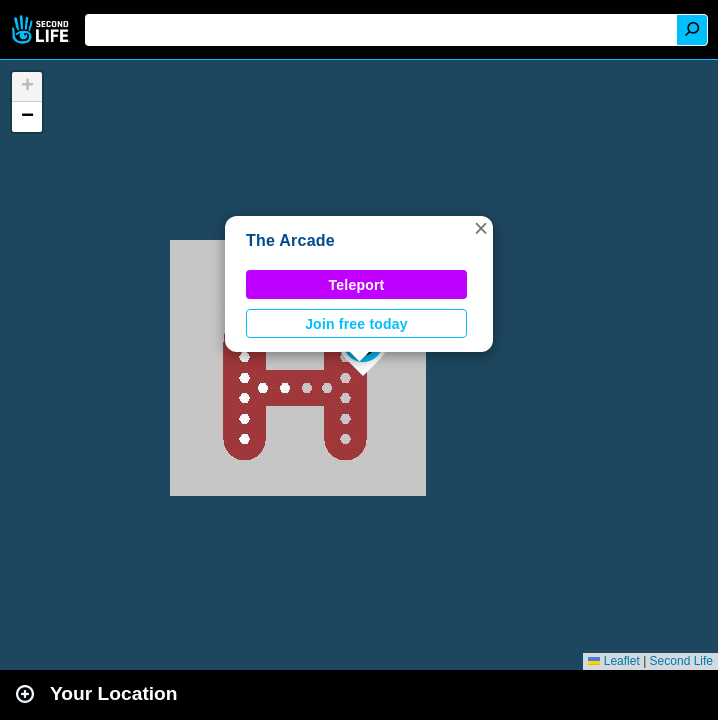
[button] (481, 228)
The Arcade (290, 240)
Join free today (356, 324)
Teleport (357, 285)
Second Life (42, 29)
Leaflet (613, 661)
